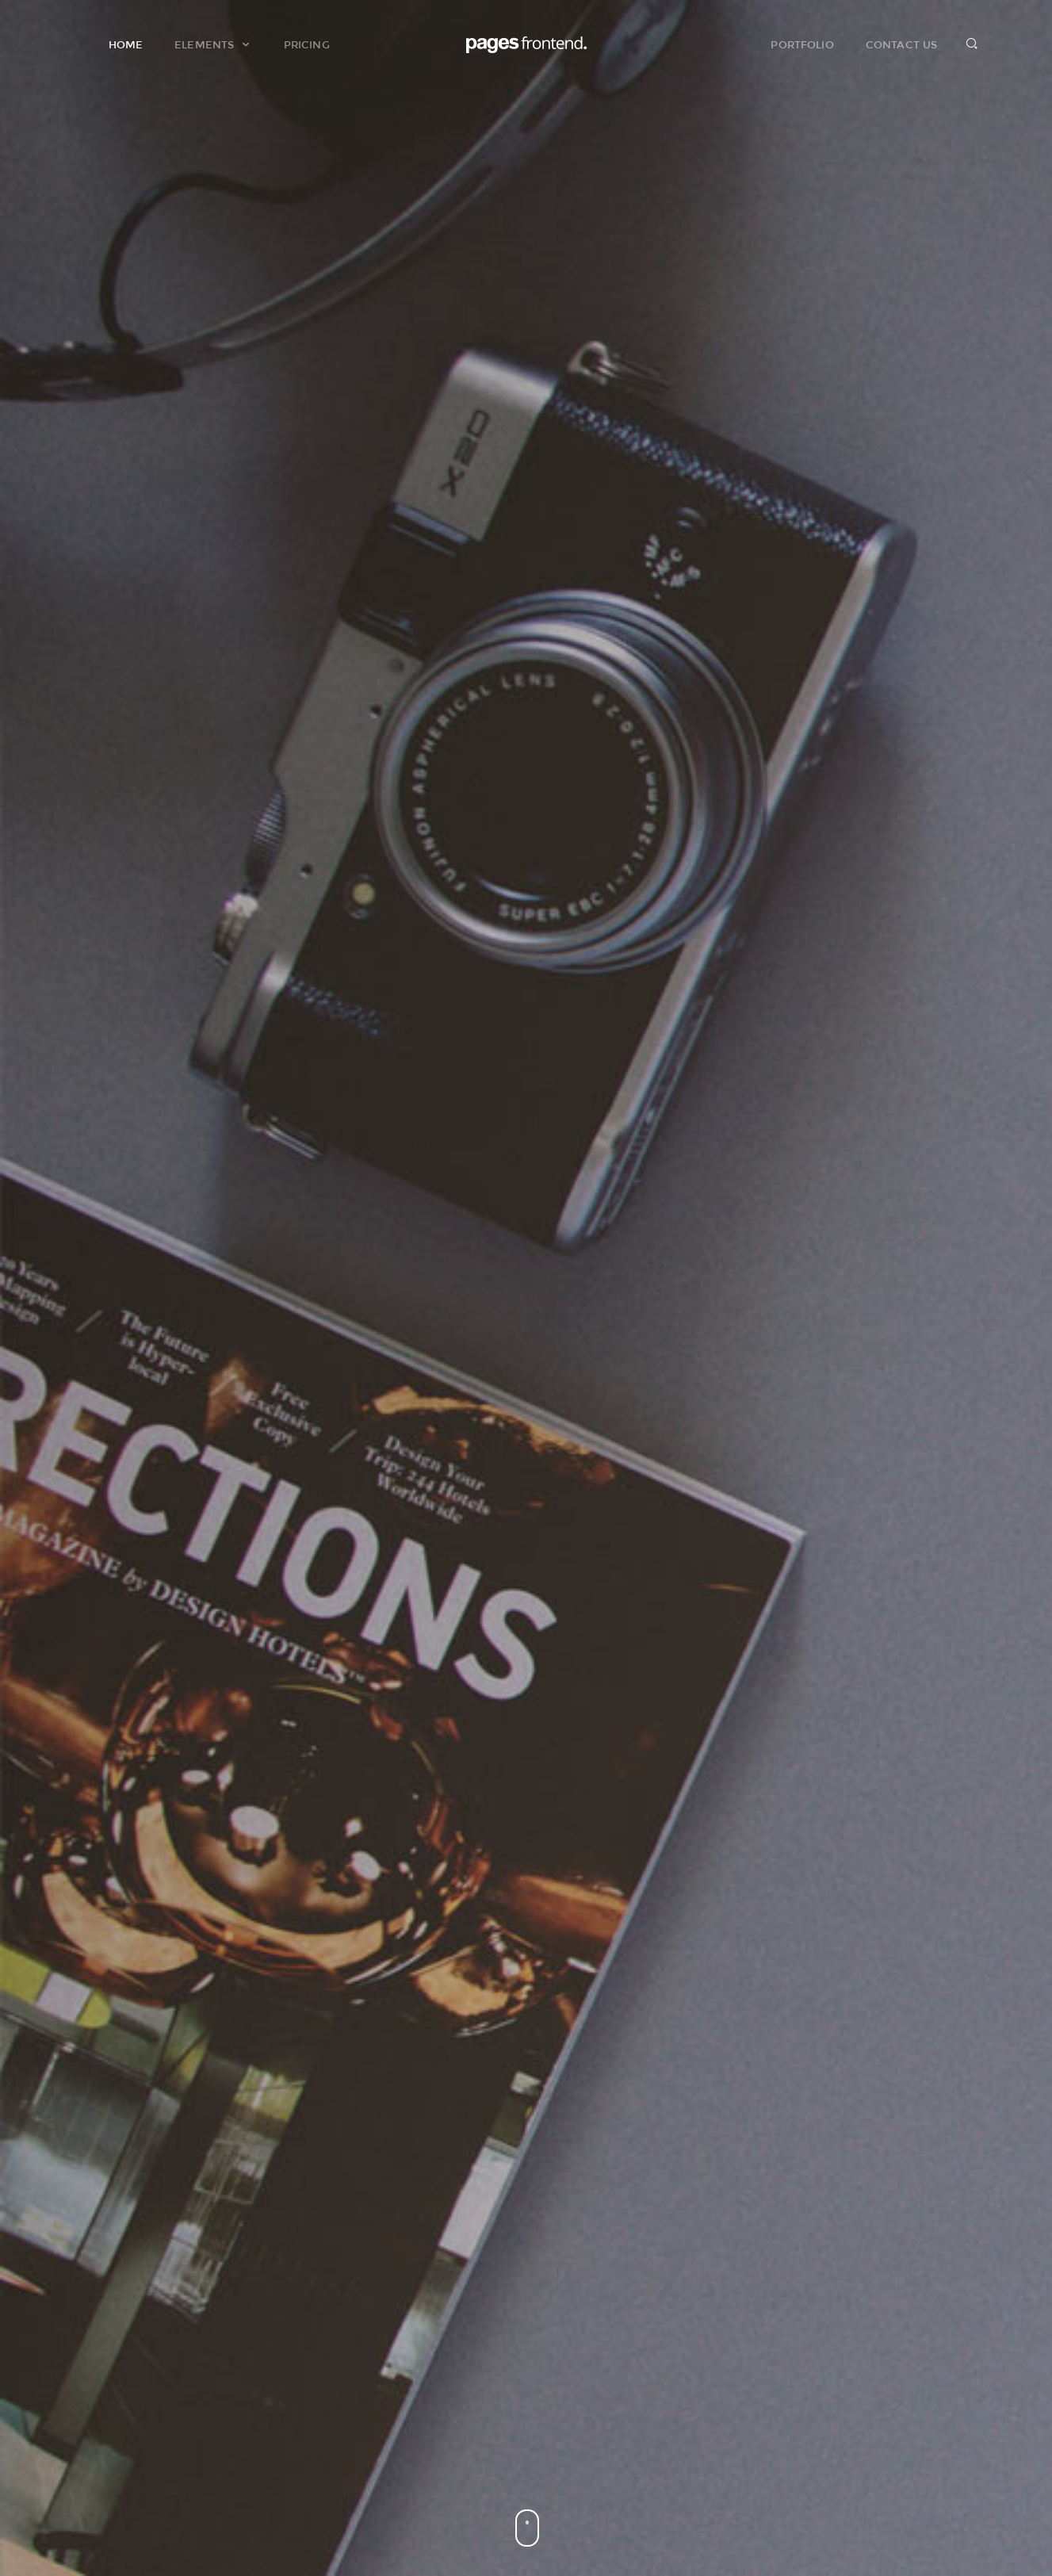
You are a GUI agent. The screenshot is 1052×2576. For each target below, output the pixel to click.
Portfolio (802, 44)
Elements (212, 44)
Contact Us (901, 44)
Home (126, 44)
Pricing (307, 44)
